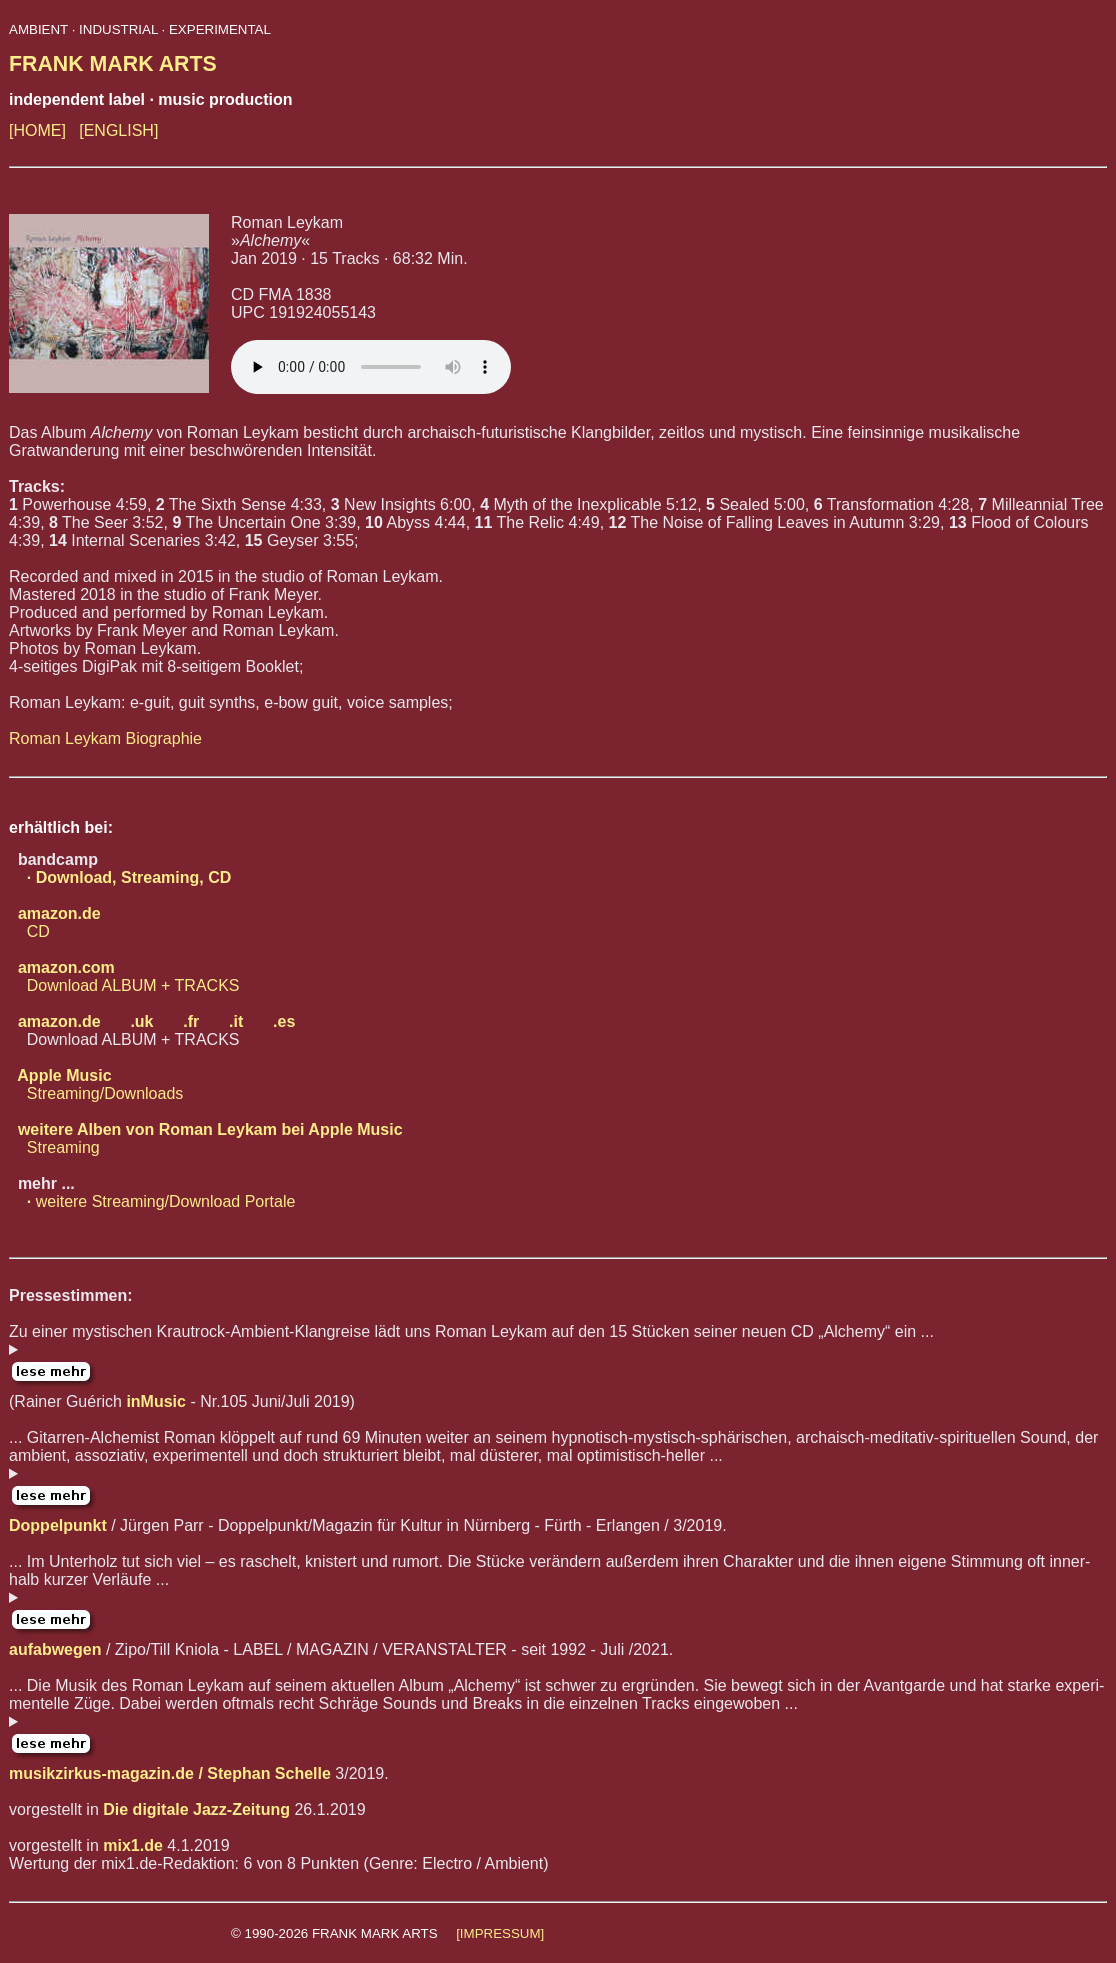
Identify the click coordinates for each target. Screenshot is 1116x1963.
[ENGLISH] (118, 130)
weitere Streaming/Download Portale (152, 1201)
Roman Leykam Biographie (105, 738)
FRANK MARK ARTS (113, 64)
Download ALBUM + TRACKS (124, 976)
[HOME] (37, 130)
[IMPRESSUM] (500, 1933)
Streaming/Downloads (96, 1084)
